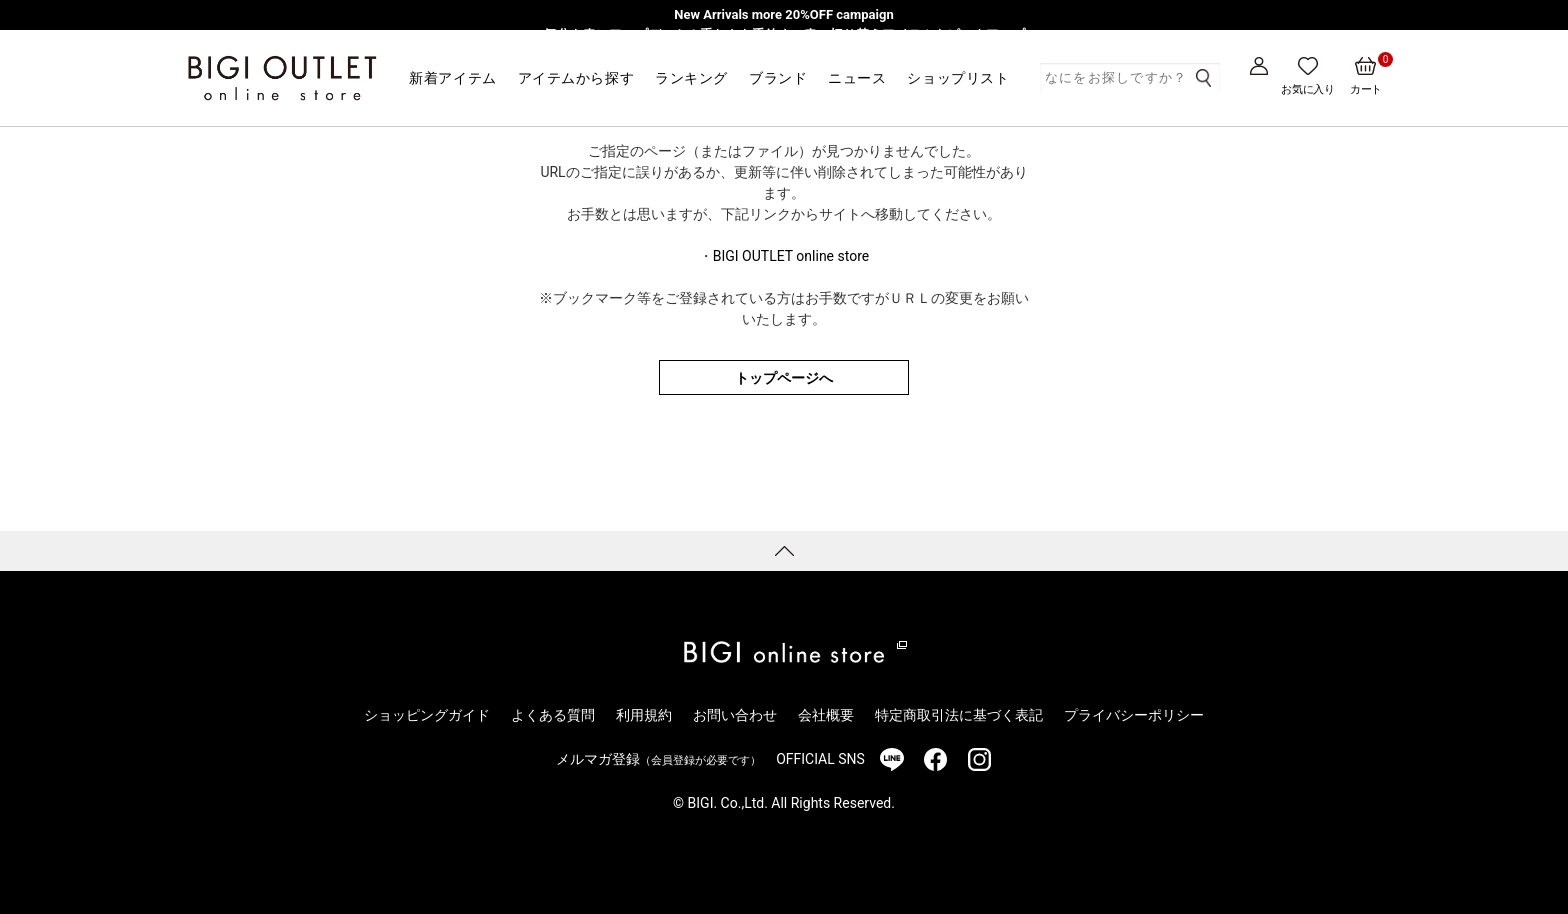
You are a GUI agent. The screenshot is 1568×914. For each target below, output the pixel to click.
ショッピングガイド (427, 715)
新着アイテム (452, 78)
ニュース (857, 78)
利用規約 (644, 715)
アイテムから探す (576, 78)
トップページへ (784, 378)
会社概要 (826, 715)
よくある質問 (553, 715)
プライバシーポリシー (1134, 715)
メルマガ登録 (658, 759)
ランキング (691, 78)
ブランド (778, 78)
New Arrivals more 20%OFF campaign (783, 14)
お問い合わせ (735, 715)
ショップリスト (958, 78)
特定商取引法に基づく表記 (959, 715)
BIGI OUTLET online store (791, 256)
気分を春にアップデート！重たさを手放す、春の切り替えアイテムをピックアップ (784, 34)
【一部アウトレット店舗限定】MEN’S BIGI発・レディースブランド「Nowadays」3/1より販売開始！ (783, 53)
